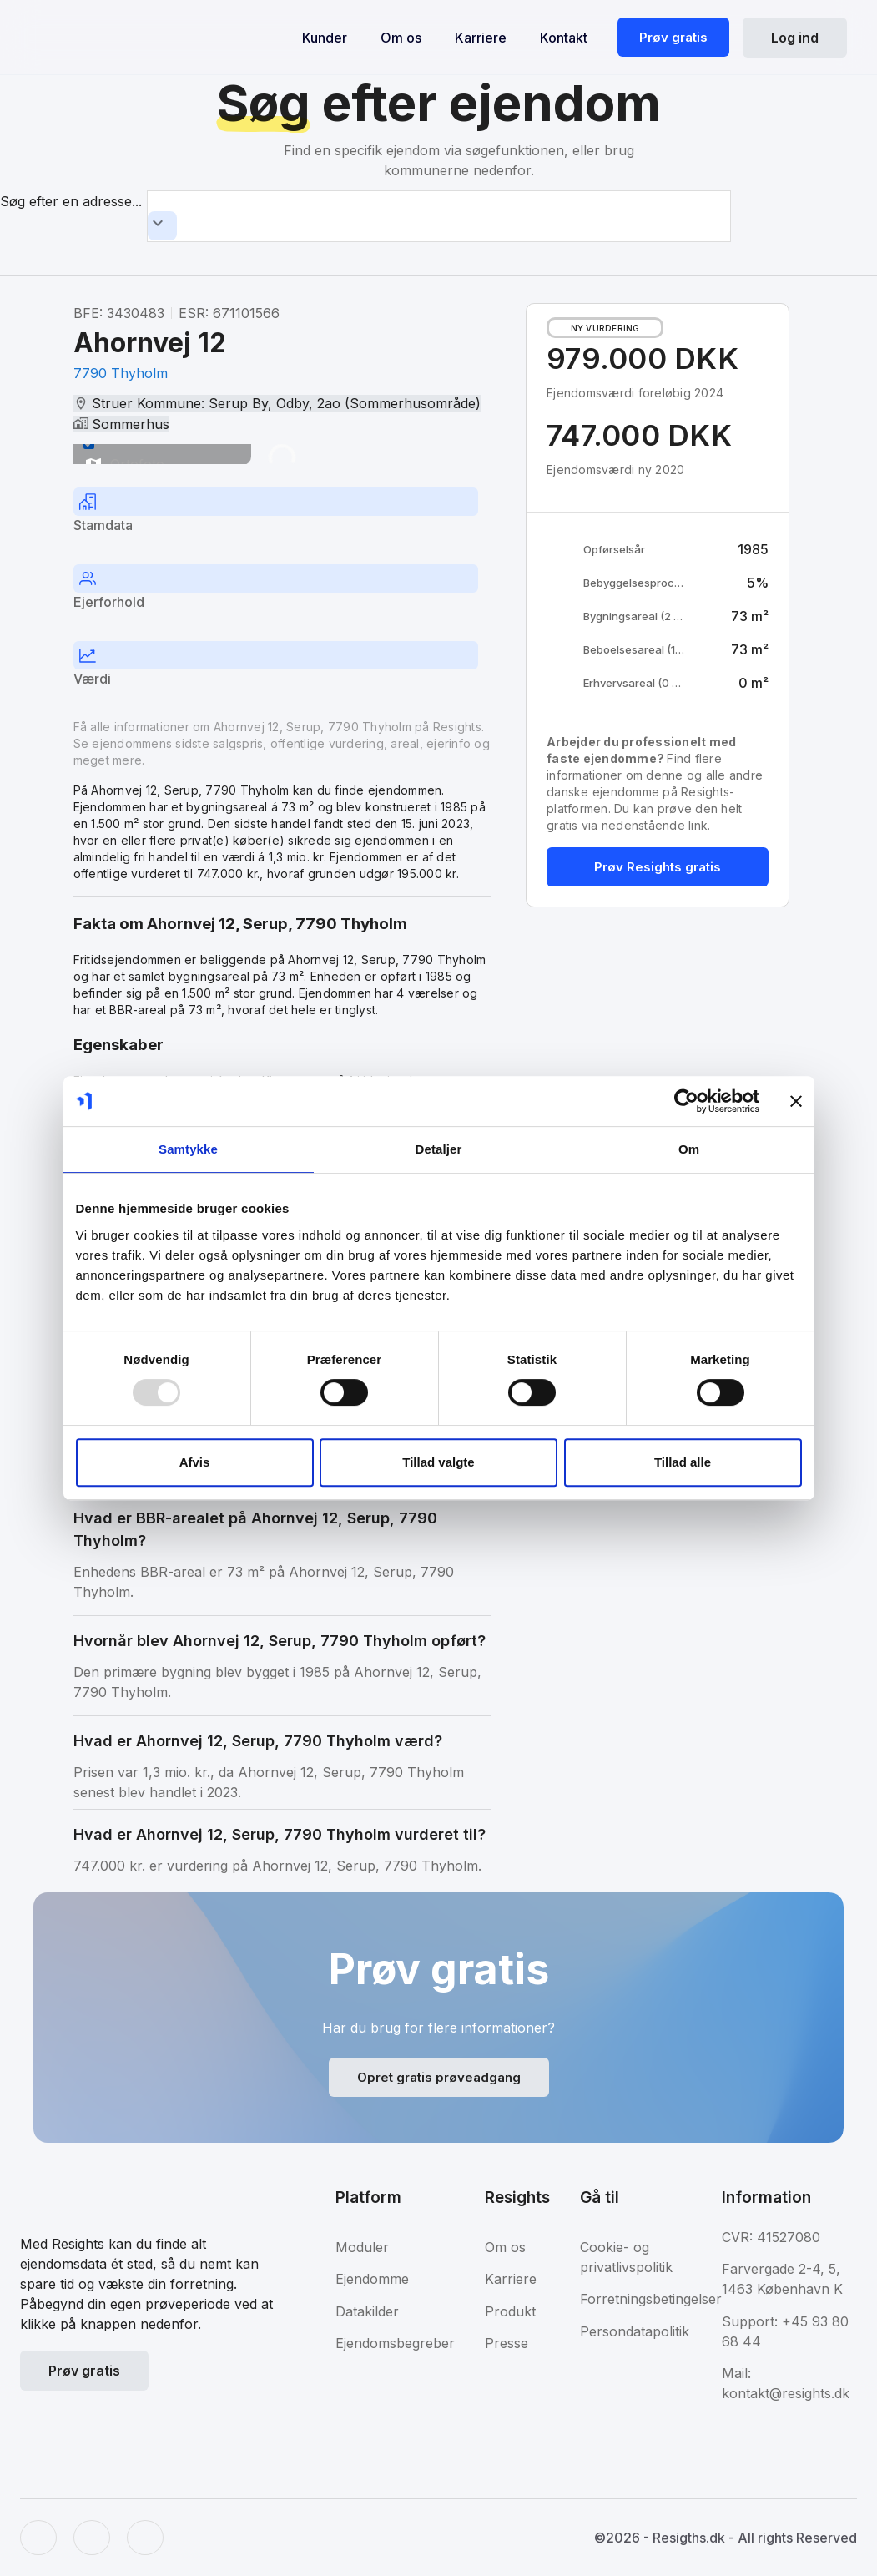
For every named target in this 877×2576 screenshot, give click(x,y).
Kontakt (563, 37)
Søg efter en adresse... (71, 201)
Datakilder (367, 2311)
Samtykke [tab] (188, 1149)
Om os (401, 37)
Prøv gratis (673, 37)
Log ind (795, 37)
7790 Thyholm (120, 373)
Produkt (510, 2311)
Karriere (481, 37)
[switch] (88, 443)
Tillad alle (682, 1462)
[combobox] (439, 216)
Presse (506, 2343)
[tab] (282, 512)
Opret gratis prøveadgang (439, 2077)
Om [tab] (688, 1149)
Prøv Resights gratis (657, 867)
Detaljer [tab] (439, 1149)
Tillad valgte (438, 1462)
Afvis (194, 1462)
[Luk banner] (796, 1101)
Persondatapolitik (634, 2331)
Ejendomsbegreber (395, 2343)
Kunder (324, 37)
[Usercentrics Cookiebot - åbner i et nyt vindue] (686, 1101)
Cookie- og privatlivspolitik (626, 2257)
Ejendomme (372, 2278)
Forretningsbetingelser (651, 2299)
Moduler (362, 2247)
